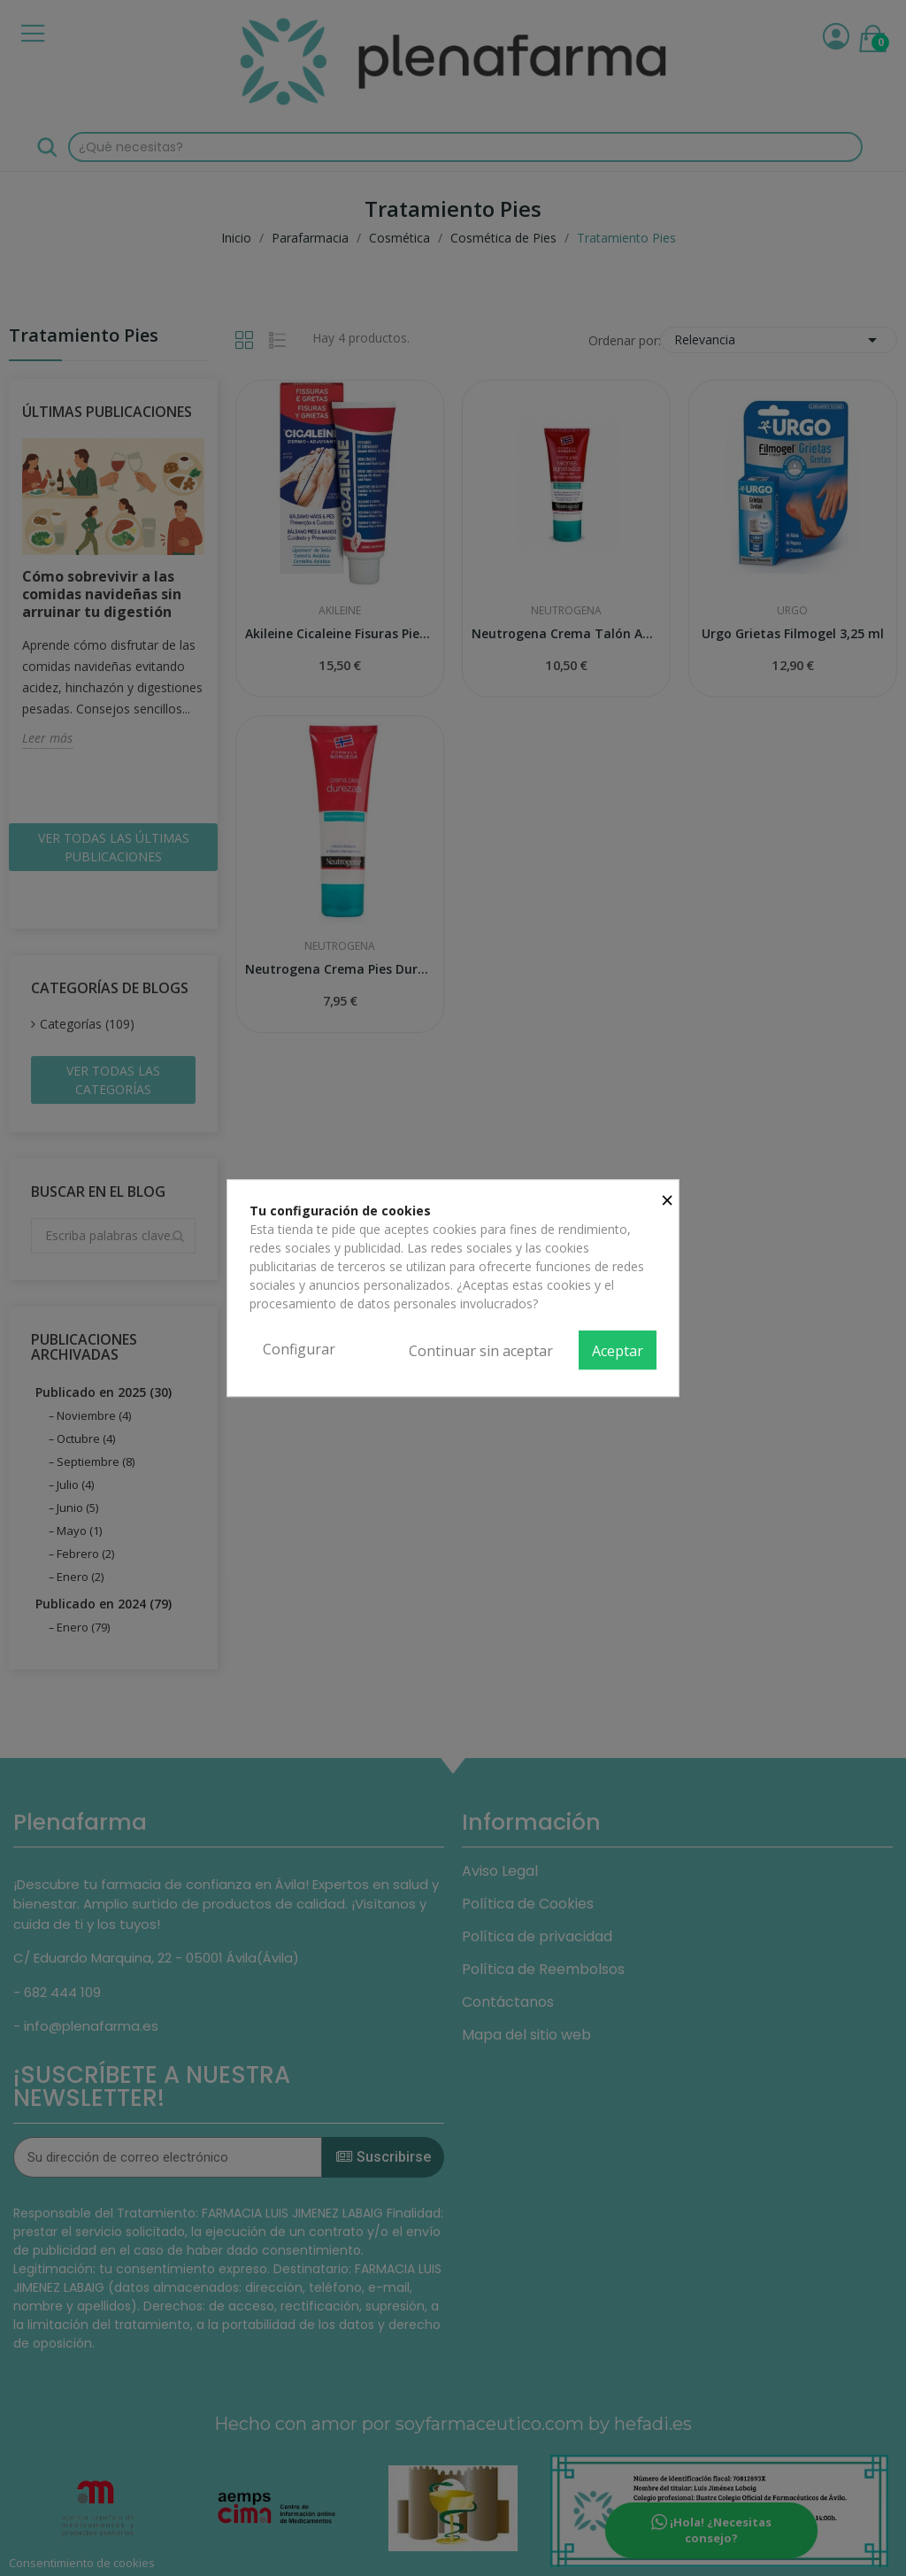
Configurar (299, 1349)
